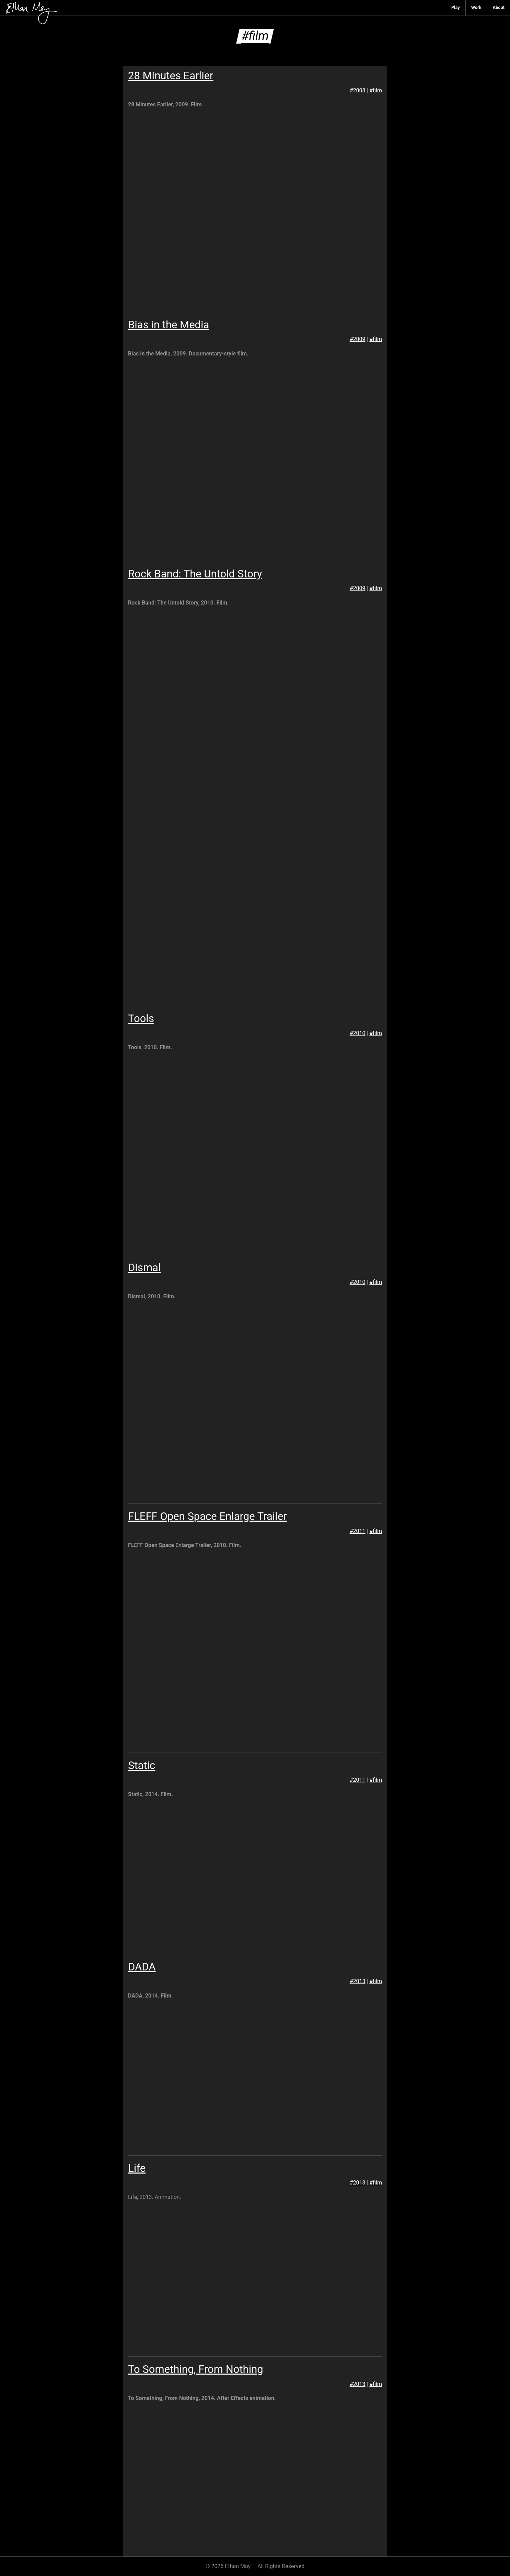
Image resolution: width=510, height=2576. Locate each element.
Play (455, 7)
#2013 (358, 1981)
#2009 (358, 339)
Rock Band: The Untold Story (195, 573)
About (498, 7)
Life (137, 2168)
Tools (141, 1018)
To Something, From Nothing (195, 2369)
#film (375, 90)
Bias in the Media (168, 324)
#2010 (358, 1033)
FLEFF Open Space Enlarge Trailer (207, 1516)
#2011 (358, 1531)
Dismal (144, 1267)
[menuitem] (456, 7)
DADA (142, 1966)
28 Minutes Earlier (170, 75)
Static (141, 1765)
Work (476, 7)
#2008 (358, 90)
